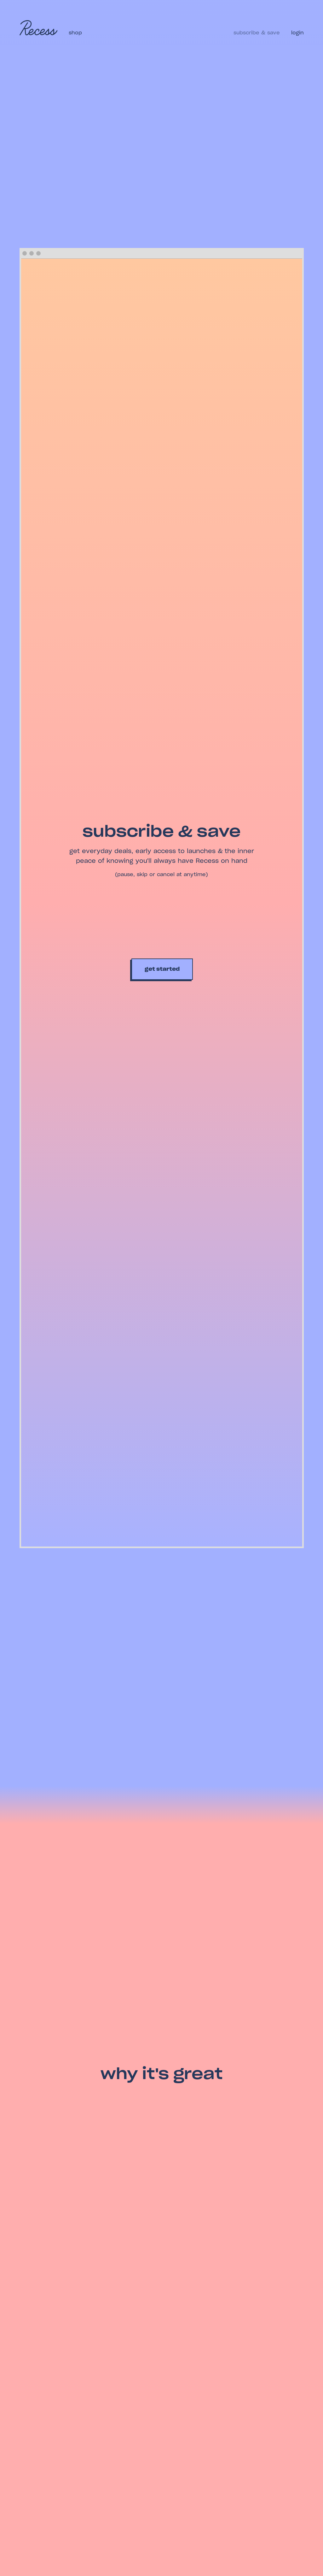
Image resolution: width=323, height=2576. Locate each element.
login (297, 32)
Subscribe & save (257, 32)
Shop (76, 32)
